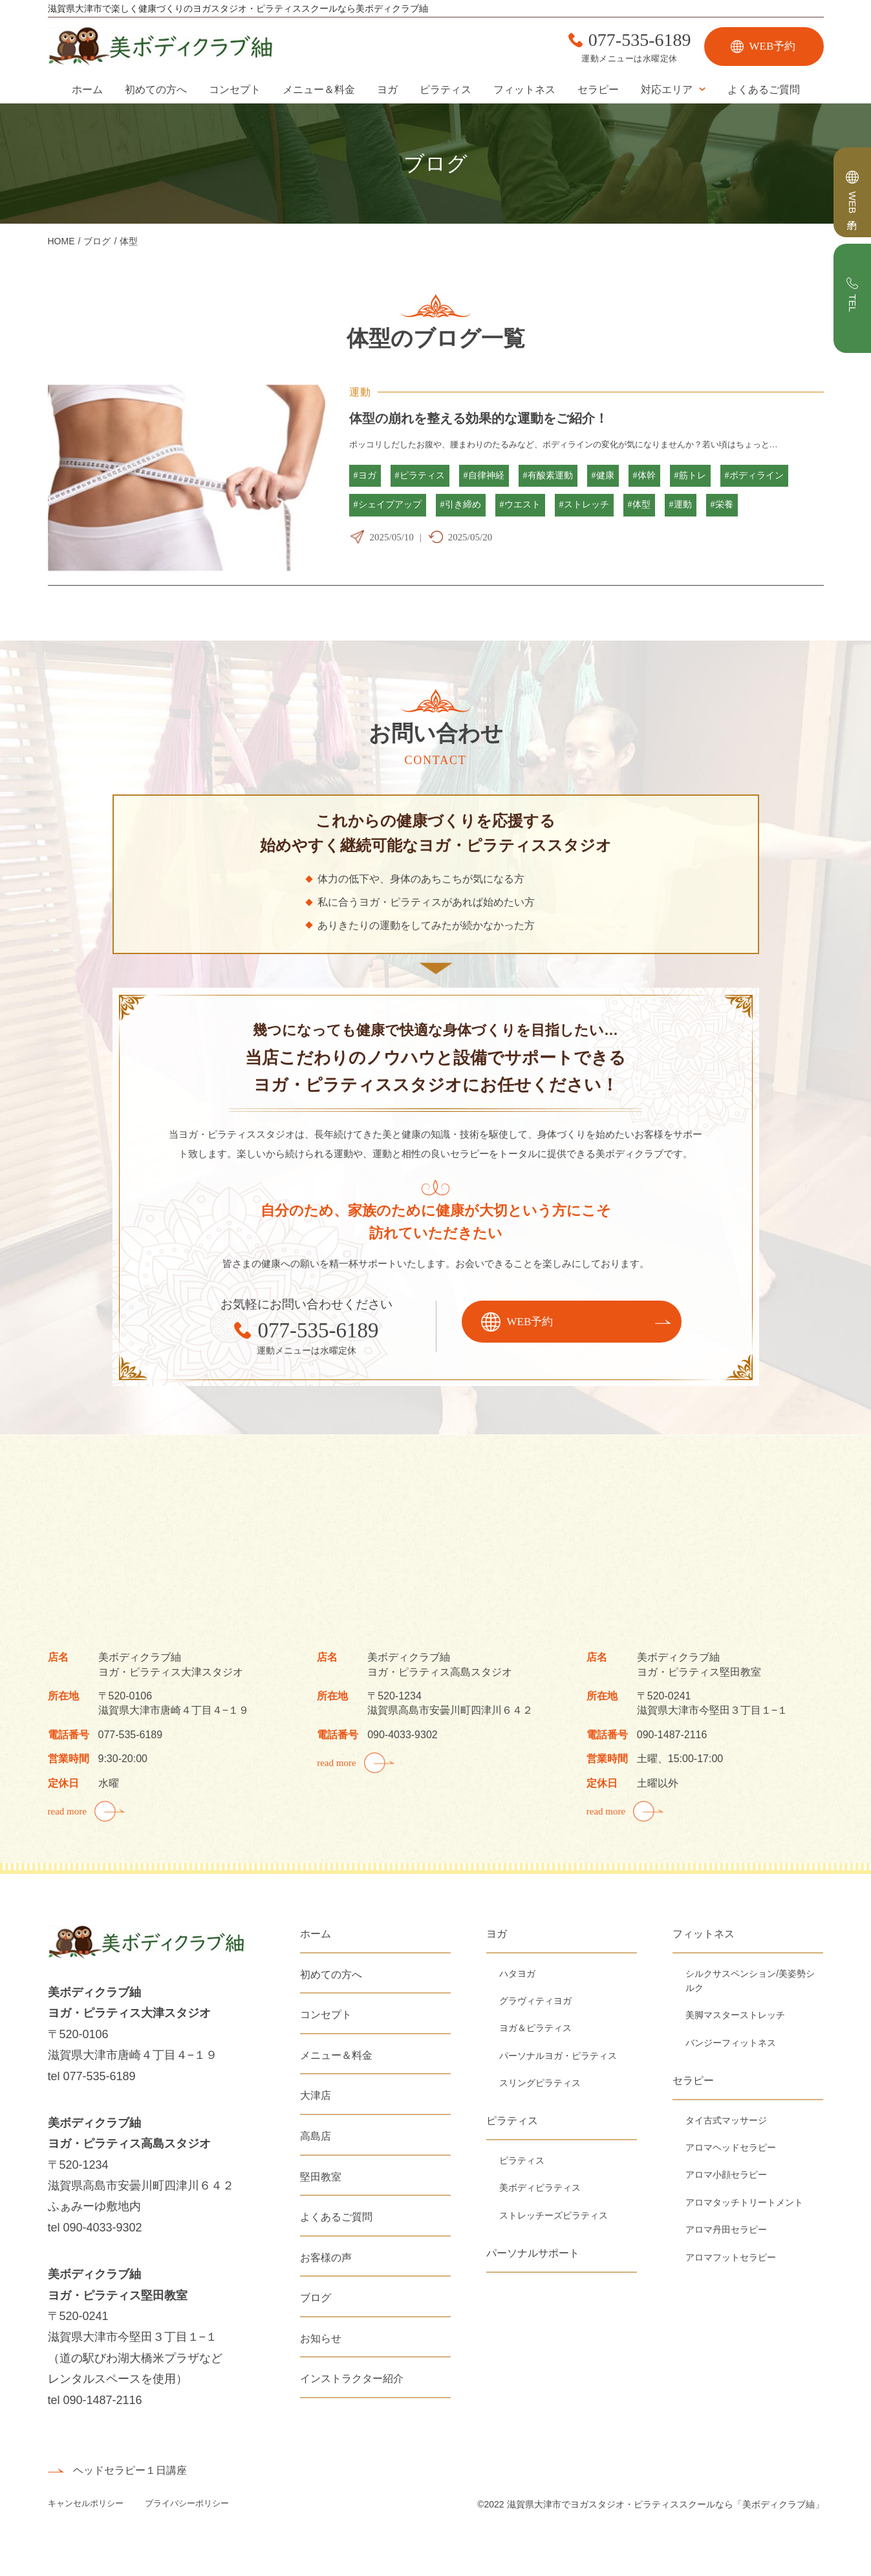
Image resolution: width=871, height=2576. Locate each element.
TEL (852, 303)
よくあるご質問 (763, 89)
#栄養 (722, 504)
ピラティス (445, 89)
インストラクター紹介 (351, 2378)
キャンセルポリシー (87, 2503)
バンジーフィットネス (730, 2043)
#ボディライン (754, 475)
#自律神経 (484, 475)
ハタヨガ (517, 1973)
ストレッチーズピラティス (553, 2215)
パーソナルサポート (532, 2253)
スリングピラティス (540, 2083)
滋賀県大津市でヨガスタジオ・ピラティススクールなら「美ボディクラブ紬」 (665, 2504)
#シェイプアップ (388, 504)
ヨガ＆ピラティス (535, 2028)
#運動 (680, 504)
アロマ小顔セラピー (726, 2174)
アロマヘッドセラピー (730, 2147)
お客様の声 (326, 2257)
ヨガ (387, 89)
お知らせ (320, 2338)
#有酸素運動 (548, 475)
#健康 (603, 475)
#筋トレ (690, 475)
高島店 (315, 2136)
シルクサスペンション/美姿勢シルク (750, 1980)
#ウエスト (520, 504)
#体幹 (644, 475)
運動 (360, 392)
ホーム (87, 89)
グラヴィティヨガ (535, 2001)
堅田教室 (320, 2176)
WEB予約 (772, 46)
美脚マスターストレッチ (735, 2015)
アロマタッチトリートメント (744, 2202)
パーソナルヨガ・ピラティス (558, 2055)
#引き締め (460, 504)
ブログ (315, 2297)
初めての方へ (156, 89)
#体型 (639, 504)
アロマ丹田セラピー (726, 2229)
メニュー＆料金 (319, 89)
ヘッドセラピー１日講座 (130, 2470)
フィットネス (524, 89)
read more (67, 1811)
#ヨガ (365, 475)
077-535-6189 (639, 40)
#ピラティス (420, 475)
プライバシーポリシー (187, 2503)
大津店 (315, 2095)
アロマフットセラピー (730, 2257)
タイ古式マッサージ (726, 2120)
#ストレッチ (584, 504)
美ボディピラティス (540, 2187)
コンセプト (235, 89)
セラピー (598, 89)
